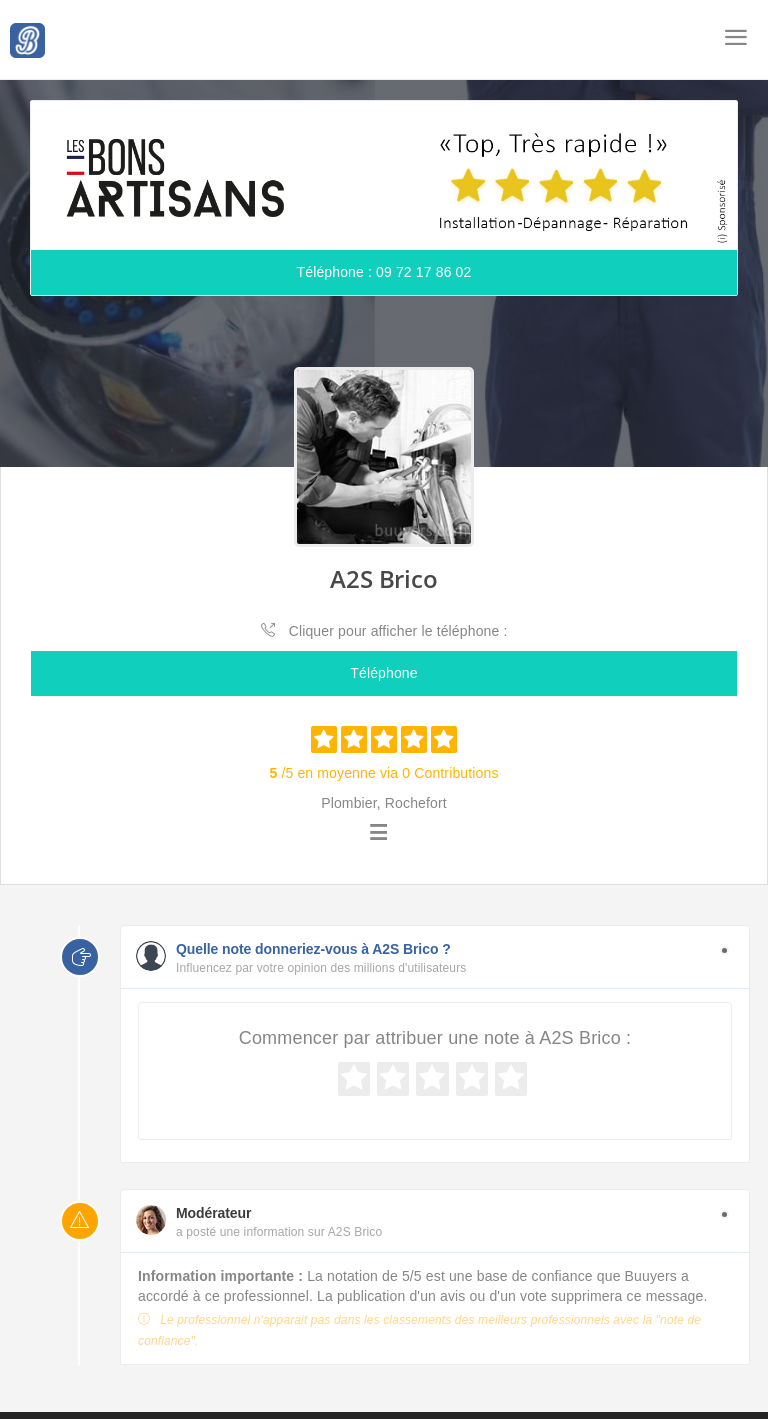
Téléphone (383, 673)
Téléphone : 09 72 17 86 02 (384, 272)
